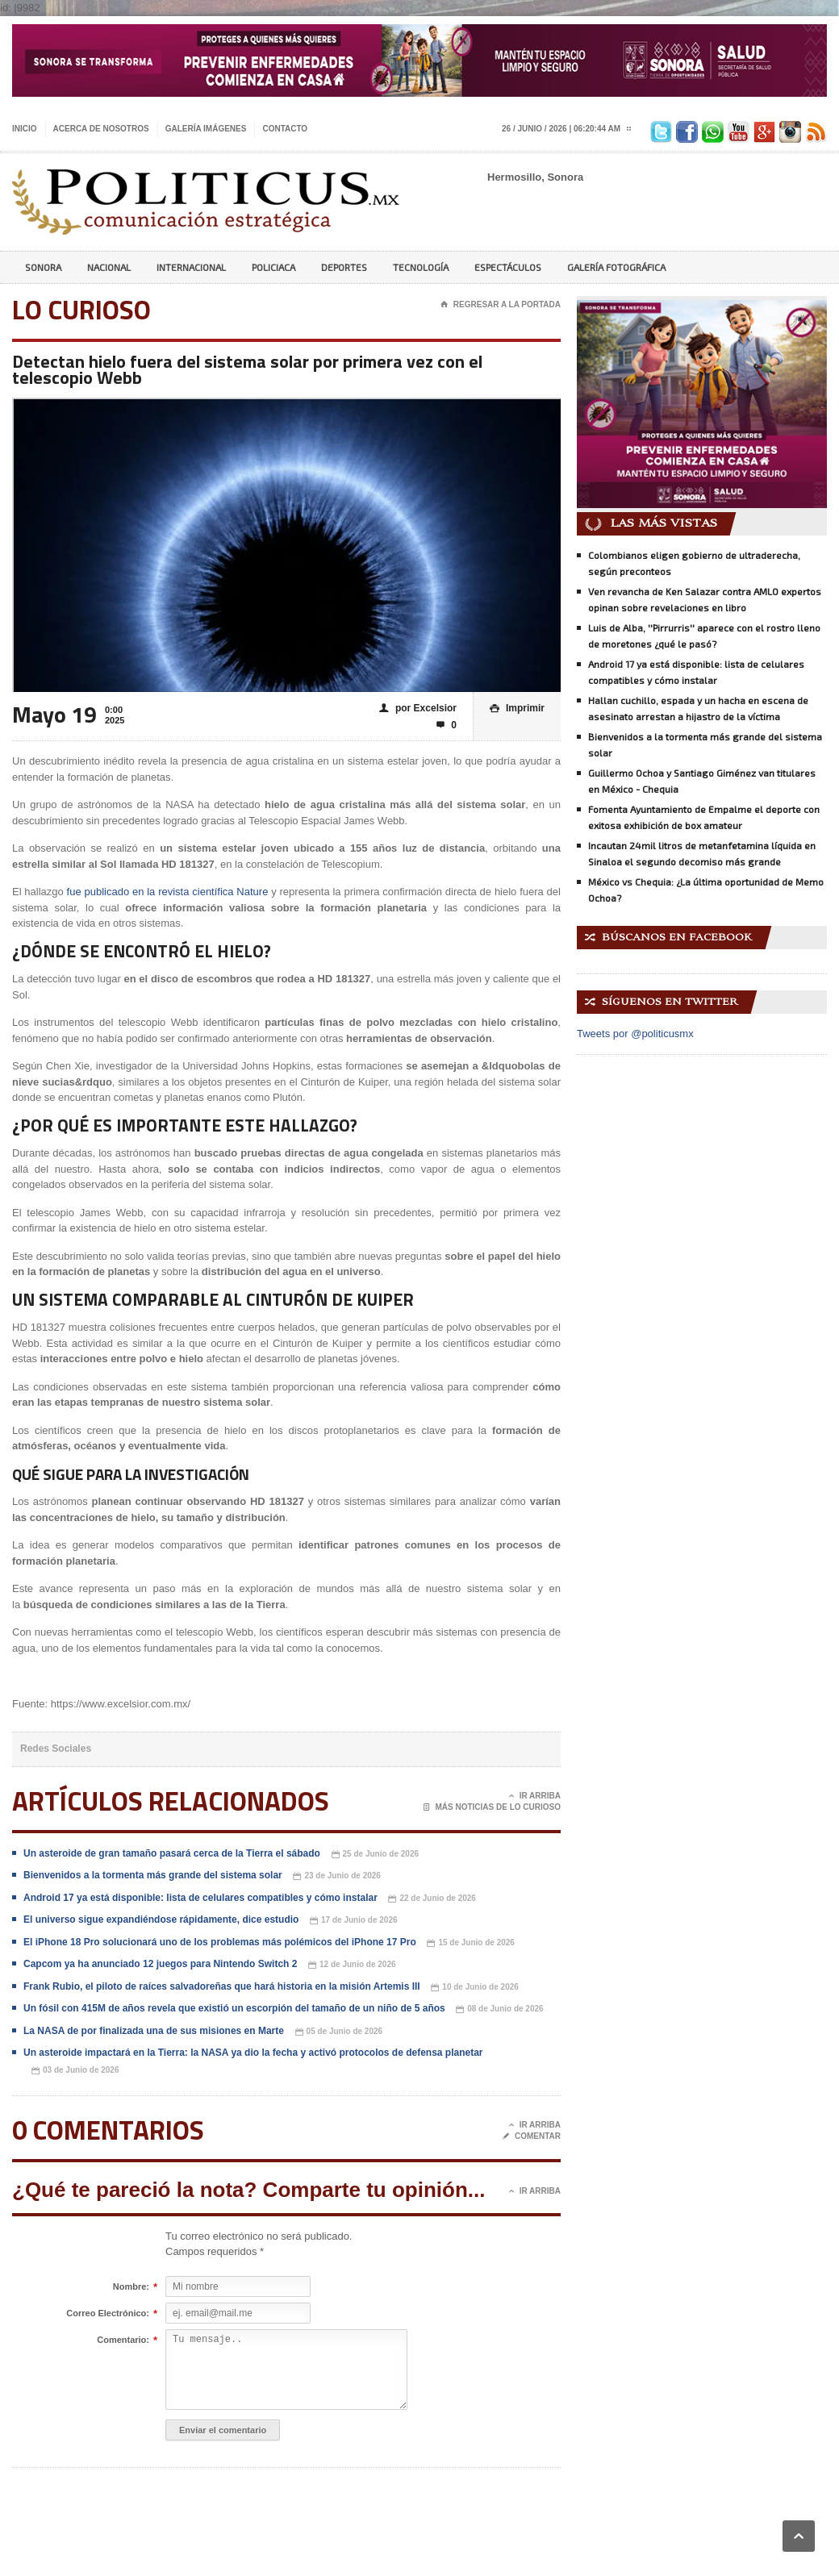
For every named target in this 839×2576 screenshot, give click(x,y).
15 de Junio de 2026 (471, 1943)
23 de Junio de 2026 (337, 1876)
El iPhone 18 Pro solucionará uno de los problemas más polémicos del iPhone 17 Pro (219, 1942)
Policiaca (273, 267)
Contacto (284, 128)
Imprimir (517, 708)
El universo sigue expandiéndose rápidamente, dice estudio (160, 1919)
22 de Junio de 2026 (432, 1898)
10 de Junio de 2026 (475, 1987)
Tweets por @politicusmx (635, 1033)
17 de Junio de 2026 (354, 1920)
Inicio (24, 128)
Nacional (109, 267)
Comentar (532, 2136)
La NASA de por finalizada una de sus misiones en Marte (153, 2030)
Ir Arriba (535, 1796)
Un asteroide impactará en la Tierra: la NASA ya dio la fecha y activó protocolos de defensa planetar (253, 2052)
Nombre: (131, 2287)
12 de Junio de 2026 (352, 1965)
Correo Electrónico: (107, 2314)
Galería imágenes (206, 128)
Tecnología (421, 267)
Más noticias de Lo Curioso (492, 1807)
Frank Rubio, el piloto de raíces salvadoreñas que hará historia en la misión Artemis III (221, 1986)
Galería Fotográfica (616, 267)
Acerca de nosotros (101, 128)
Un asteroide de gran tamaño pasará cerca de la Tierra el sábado (171, 1853)
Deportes (344, 267)
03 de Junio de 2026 (75, 2070)
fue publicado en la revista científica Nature (169, 892)
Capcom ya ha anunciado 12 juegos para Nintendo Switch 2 (160, 1964)
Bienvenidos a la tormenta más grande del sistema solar (152, 1875)
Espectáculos (507, 267)
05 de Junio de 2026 (339, 2032)
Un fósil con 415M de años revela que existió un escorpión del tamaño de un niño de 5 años (235, 2008)
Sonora (43, 267)
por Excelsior (418, 708)
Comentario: (123, 2340)
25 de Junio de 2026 (376, 1854)
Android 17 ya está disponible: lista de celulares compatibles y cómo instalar (200, 1897)
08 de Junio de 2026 (500, 2009)
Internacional (191, 267)
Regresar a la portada (500, 305)
